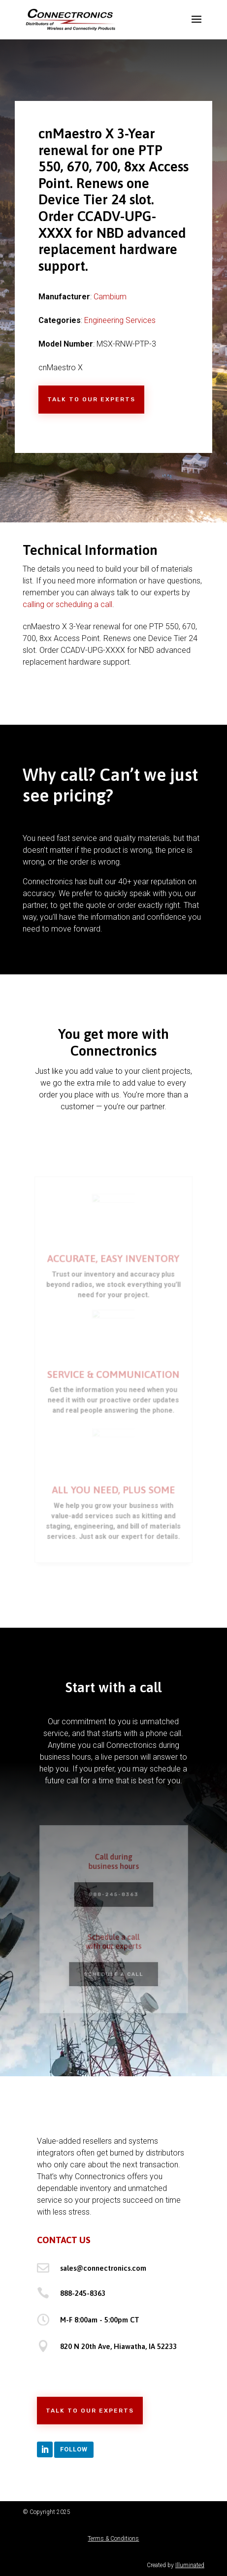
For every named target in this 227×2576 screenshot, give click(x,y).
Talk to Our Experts (91, 399)
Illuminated (189, 2565)
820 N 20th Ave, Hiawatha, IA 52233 (118, 2346)
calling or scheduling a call (67, 604)
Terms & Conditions (113, 2538)
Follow (74, 2449)
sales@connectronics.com (103, 2268)
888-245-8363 (82, 2293)
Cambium (110, 296)
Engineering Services (120, 320)
